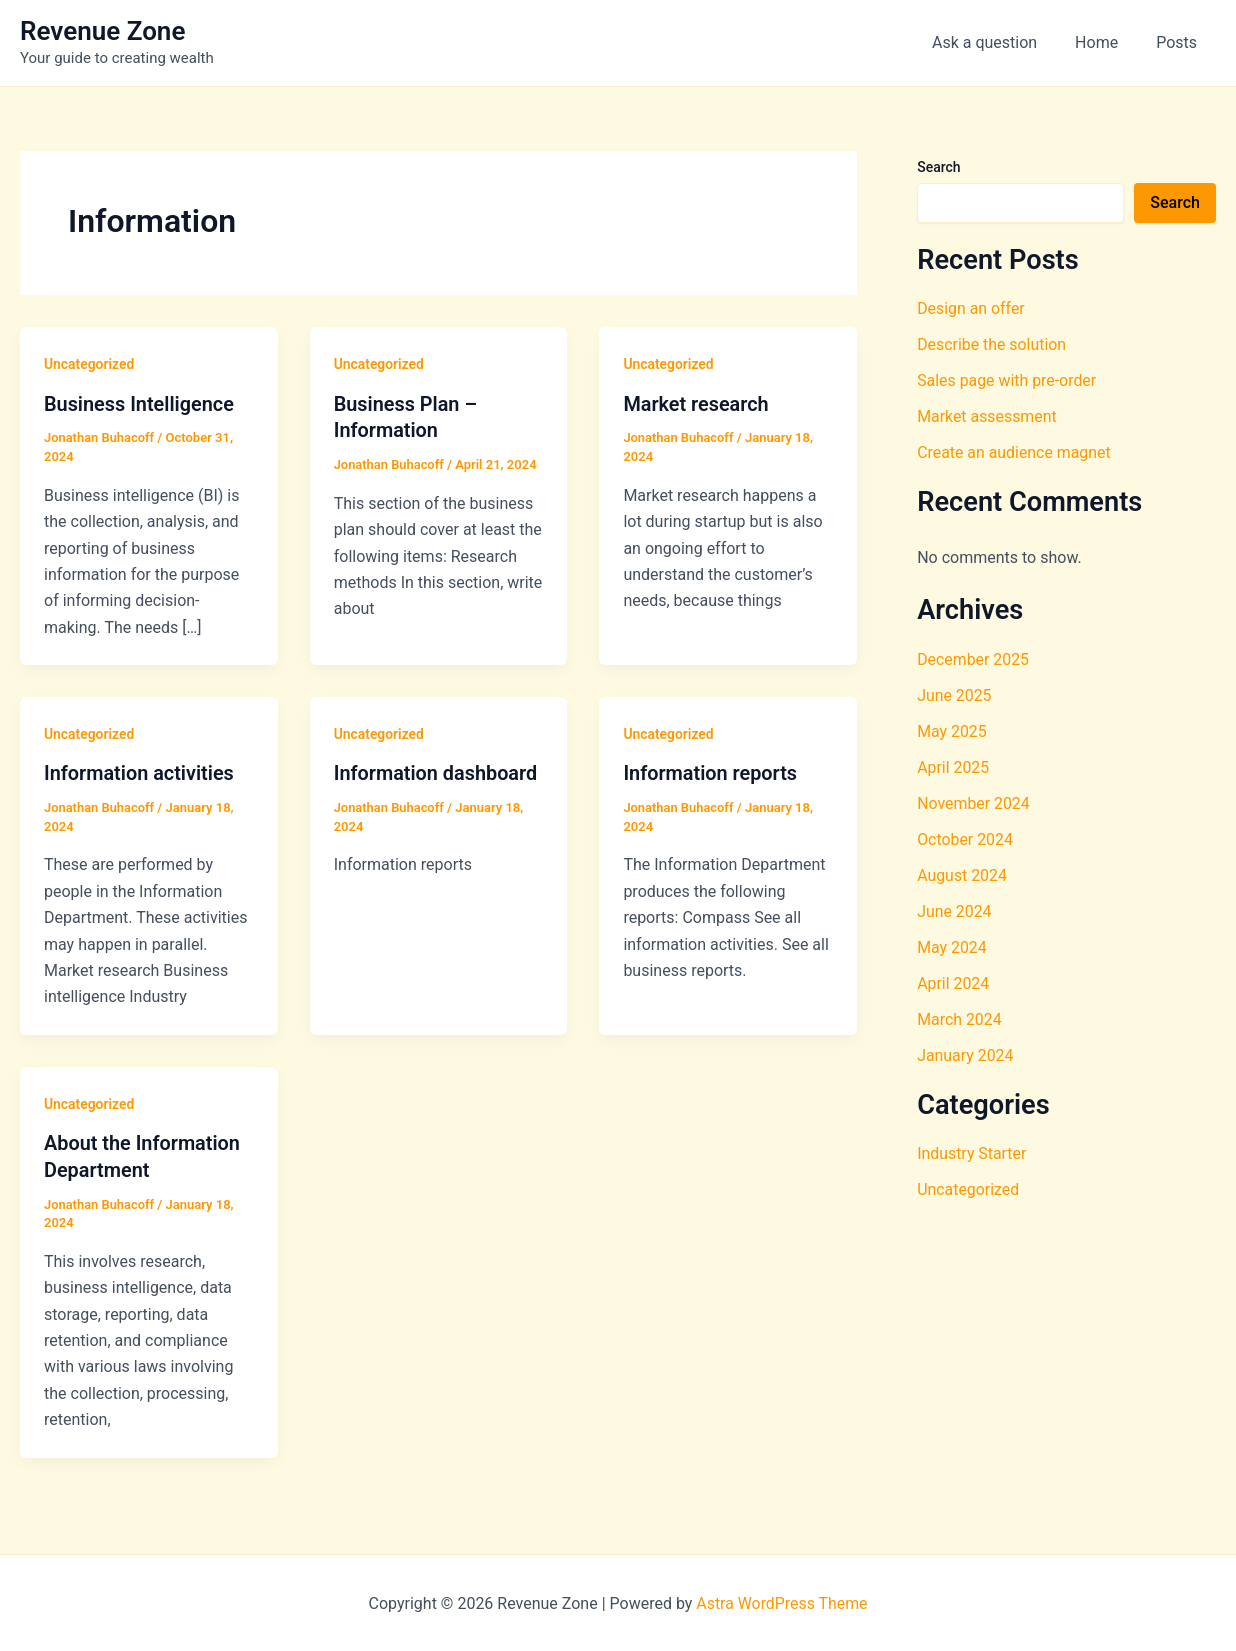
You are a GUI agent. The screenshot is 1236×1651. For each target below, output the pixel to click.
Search (938, 167)
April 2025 (953, 767)
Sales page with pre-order (1007, 380)
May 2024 (952, 947)
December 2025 (973, 659)
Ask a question (999, 42)
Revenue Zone (102, 31)
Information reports (710, 772)
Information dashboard (436, 772)
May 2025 (952, 731)
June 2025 (954, 695)
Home (1105, 42)
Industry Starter (972, 1153)
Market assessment (987, 416)
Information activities (139, 772)
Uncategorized (89, 364)
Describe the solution (992, 344)
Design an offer (971, 308)
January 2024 (965, 1055)
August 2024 (962, 875)
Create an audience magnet (1014, 452)
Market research (696, 404)
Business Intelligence (139, 404)
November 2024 (973, 803)
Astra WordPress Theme (782, 1600)
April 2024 (953, 983)
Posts (1179, 42)
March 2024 (959, 1019)
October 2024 (965, 839)
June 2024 (954, 911)
